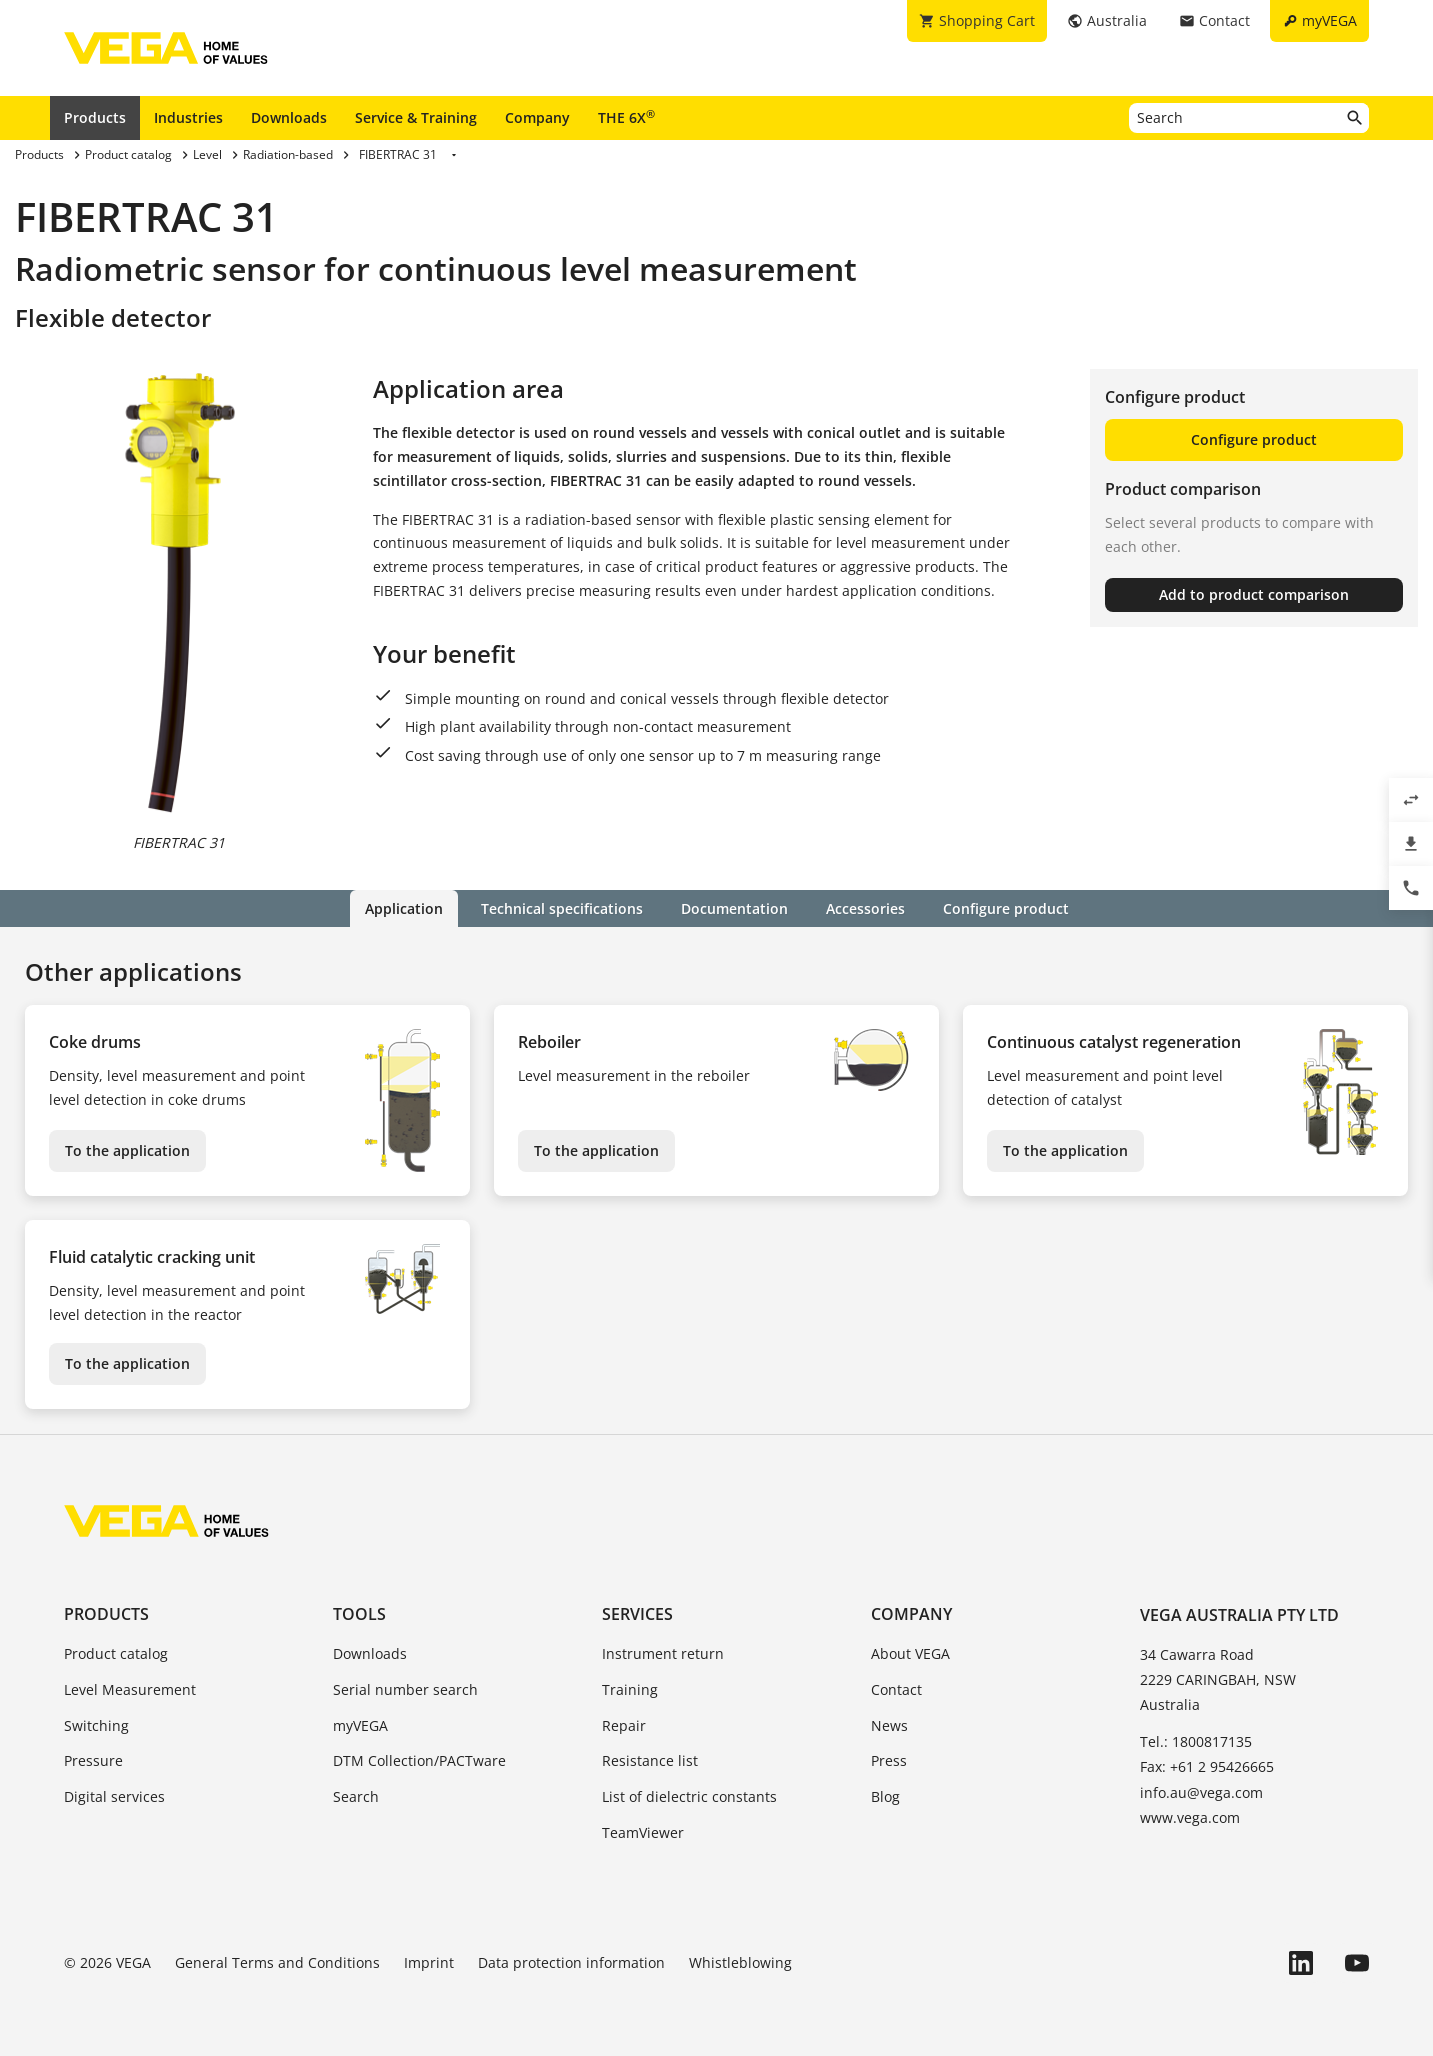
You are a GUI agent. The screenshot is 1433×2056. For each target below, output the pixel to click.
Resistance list (650, 1760)
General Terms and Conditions (277, 1962)
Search (356, 1796)
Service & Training (416, 117)
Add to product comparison (1254, 594)
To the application (127, 1150)
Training (630, 1689)
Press (889, 1760)
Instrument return (663, 1653)
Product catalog (116, 1653)
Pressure (93, 1760)
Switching (96, 1725)
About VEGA (910, 1653)
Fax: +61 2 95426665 (1207, 1766)
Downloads (289, 117)
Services (637, 1614)
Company (537, 117)
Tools (359, 1614)
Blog (885, 1796)
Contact (896, 1689)
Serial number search (405, 1689)
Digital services (114, 1796)
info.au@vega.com (1201, 1792)
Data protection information (571, 1962)
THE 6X (626, 117)
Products (95, 117)
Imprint (429, 1962)
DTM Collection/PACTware (419, 1760)
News (889, 1725)
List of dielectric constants (689, 1796)
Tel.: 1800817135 (1196, 1741)
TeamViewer (643, 1832)
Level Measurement (130, 1689)
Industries (188, 117)
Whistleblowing (740, 1962)
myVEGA (360, 1725)
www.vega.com (1190, 1817)
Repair (624, 1725)
